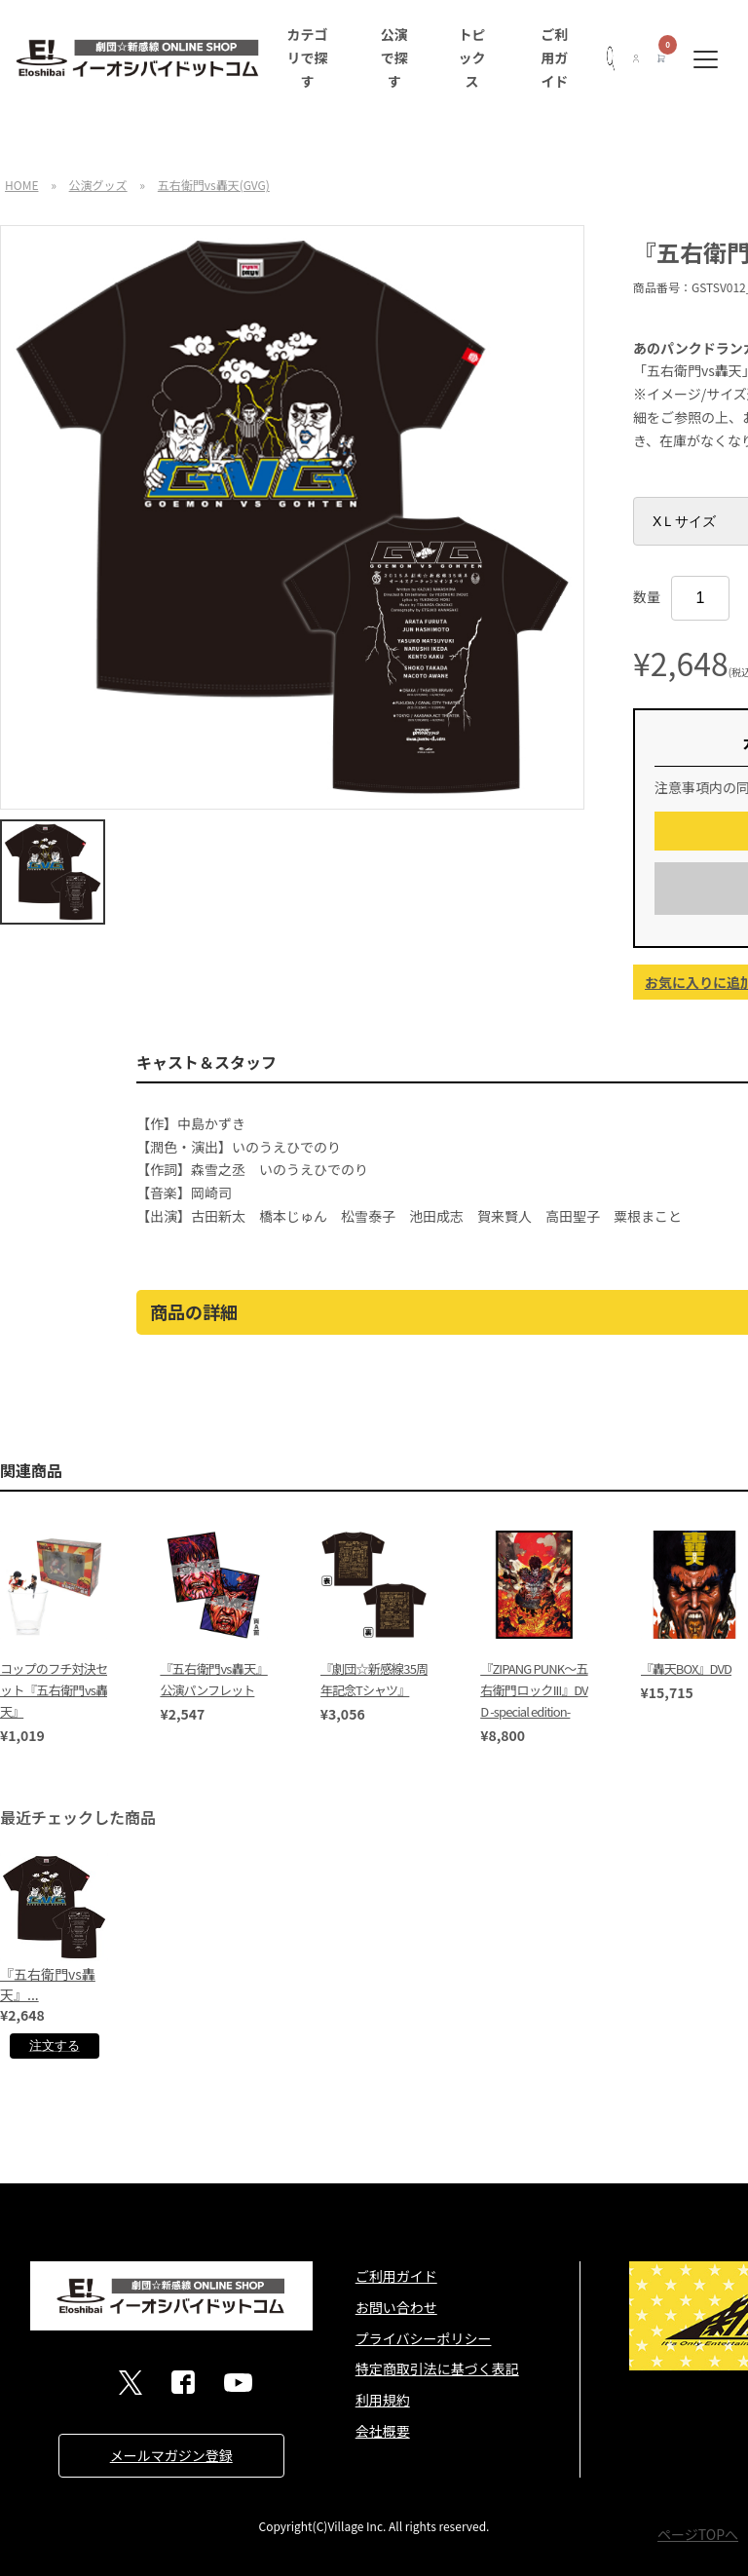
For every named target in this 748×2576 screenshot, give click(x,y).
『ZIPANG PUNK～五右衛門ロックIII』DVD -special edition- (533, 1690)
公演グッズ (98, 184)
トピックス (472, 57)
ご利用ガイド (554, 57)
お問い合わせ (396, 2307)
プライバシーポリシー (423, 2338)
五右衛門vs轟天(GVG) (214, 184)
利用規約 (382, 2399)
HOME (21, 184)
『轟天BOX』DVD (686, 1668)
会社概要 (382, 2431)
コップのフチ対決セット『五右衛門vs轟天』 (53, 1690)
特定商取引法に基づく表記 (437, 2368)
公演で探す (394, 57)
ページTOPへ (697, 2534)
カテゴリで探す (306, 57)
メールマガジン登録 (171, 2455)
